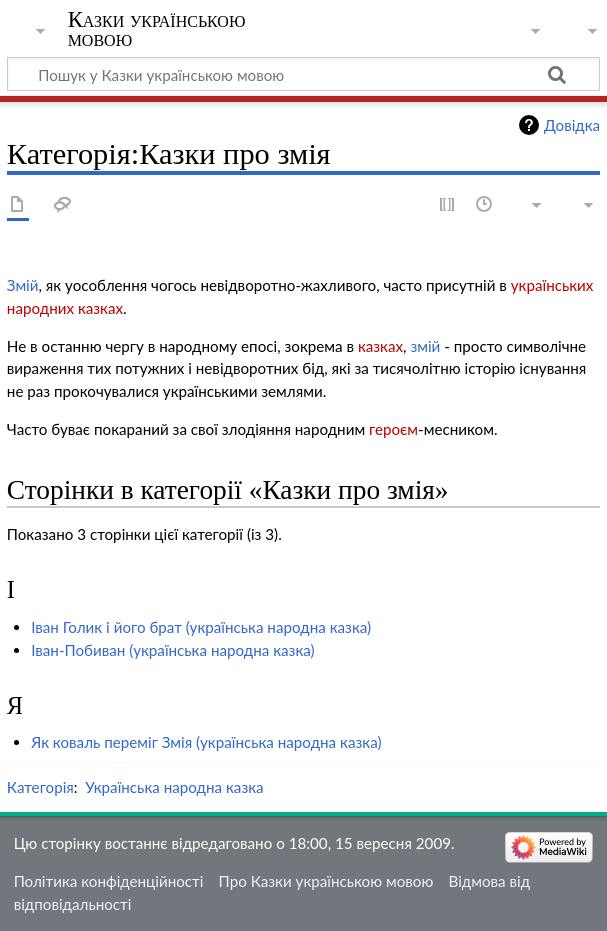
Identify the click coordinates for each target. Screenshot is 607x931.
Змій (23, 285)
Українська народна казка (174, 787)
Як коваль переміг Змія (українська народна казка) (206, 742)
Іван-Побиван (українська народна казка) (173, 650)
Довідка (572, 125)
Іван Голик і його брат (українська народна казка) (201, 627)
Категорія (40, 787)
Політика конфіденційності (109, 881)
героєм (393, 429)
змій (425, 346)
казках (380, 346)
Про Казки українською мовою (326, 881)
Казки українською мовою (157, 29)
